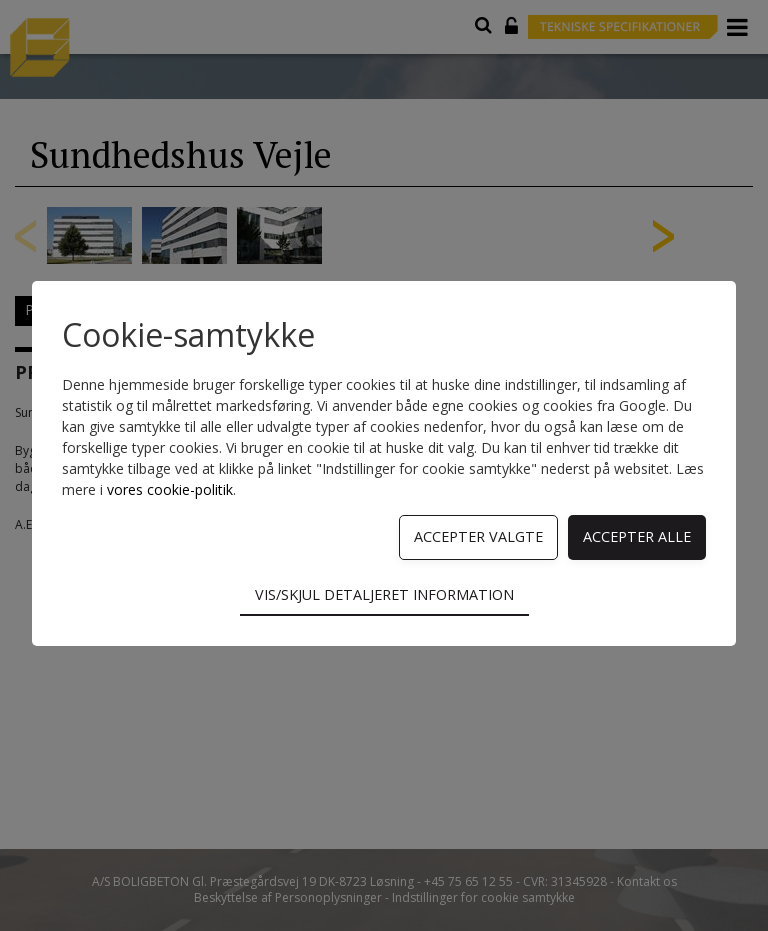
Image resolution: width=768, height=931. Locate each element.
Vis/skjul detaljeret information (384, 594)
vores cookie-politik (170, 489)
